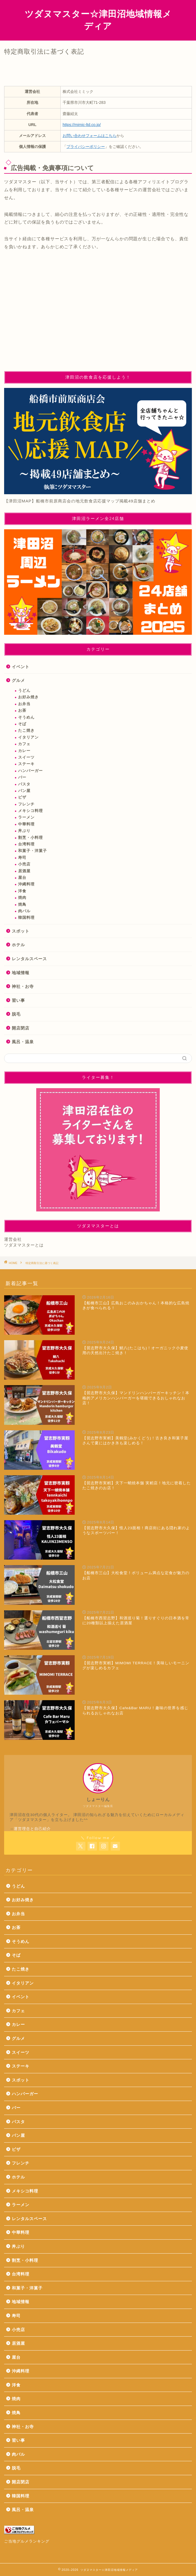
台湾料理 (26, 844)
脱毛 (16, 1014)
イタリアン (28, 737)
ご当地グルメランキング (26, 2541)
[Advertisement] (98, 319)
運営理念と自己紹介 (32, 1829)
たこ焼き (26, 730)
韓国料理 (26, 918)
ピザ (22, 797)
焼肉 (22, 898)
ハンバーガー (30, 771)
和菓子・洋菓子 (32, 851)
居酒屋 (24, 871)
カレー (24, 751)
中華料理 (26, 824)
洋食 (22, 891)
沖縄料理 (26, 884)
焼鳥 (22, 904)
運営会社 (13, 1239)
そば (22, 724)
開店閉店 (20, 1028)
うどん (24, 690)
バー (22, 777)
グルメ (18, 680)
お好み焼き (28, 697)
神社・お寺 (23, 986)
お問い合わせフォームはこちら (89, 135)
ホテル (18, 944)
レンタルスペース (29, 958)
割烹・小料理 (30, 838)
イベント (20, 666)
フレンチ (26, 804)
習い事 (18, 1000)
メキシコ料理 (30, 811)
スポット (20, 931)
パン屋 (24, 791)
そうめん (26, 717)
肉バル (24, 911)
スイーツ (26, 757)
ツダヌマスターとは (24, 1245)
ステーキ (26, 764)
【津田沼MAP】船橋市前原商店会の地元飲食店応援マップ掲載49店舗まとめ (79, 501)
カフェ (24, 744)
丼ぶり (24, 831)
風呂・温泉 (23, 1041)
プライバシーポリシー (85, 146)
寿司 (22, 858)
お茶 (22, 710)
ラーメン (26, 817)
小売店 (24, 864)
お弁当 (24, 704)
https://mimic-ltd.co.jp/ (82, 124)
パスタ (24, 784)
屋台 (22, 878)
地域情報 (20, 972)
